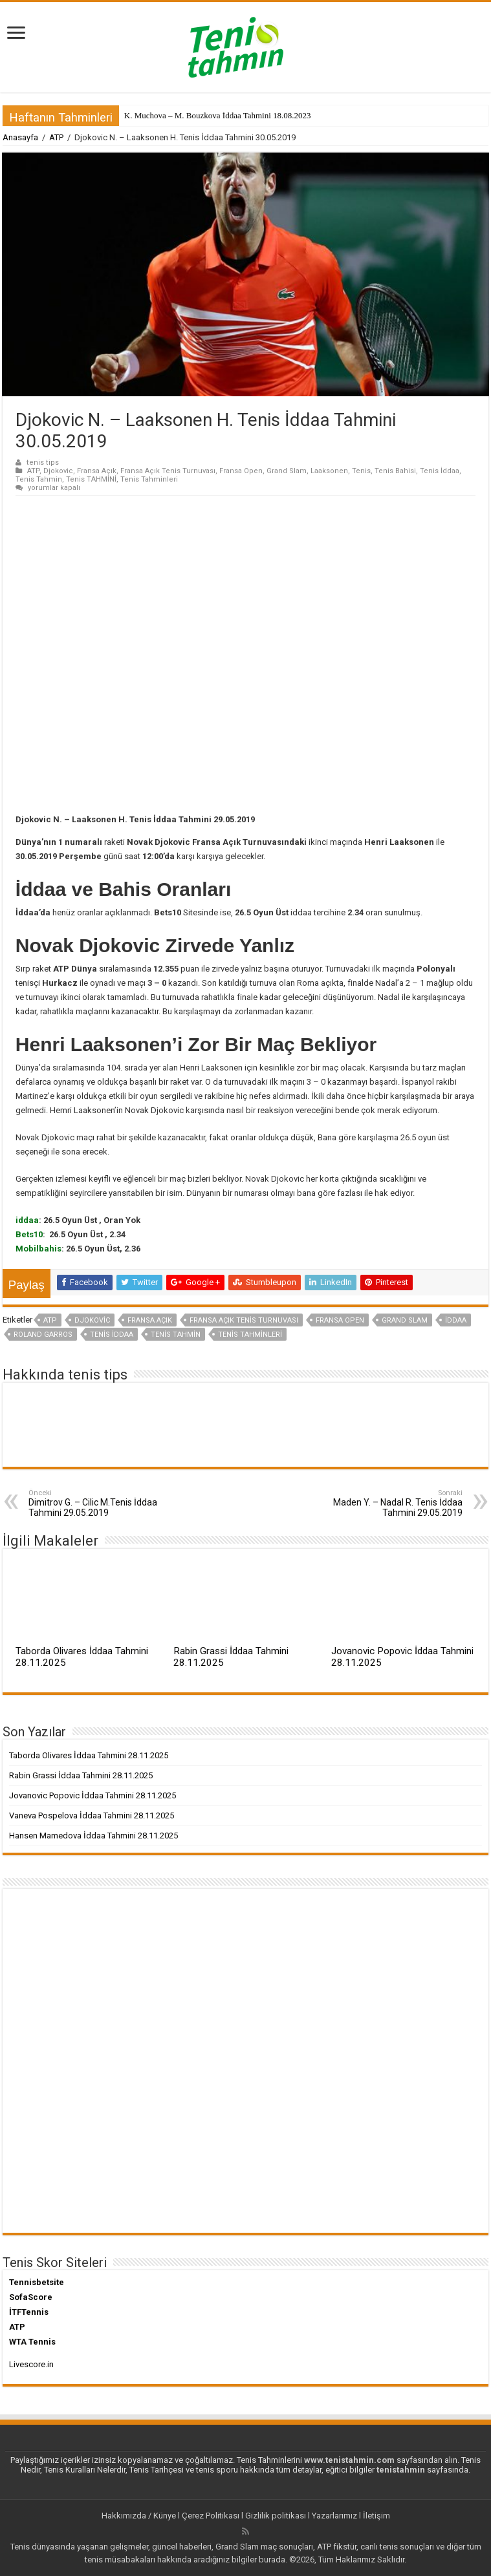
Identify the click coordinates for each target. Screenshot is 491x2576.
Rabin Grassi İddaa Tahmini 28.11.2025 (81, 1775)
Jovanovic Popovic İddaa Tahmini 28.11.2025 (92, 1795)
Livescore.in (31, 2364)
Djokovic (58, 471)
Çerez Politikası (210, 2515)
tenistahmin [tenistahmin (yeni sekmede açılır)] (400, 2470)
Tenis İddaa (439, 471)
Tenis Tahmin (39, 479)
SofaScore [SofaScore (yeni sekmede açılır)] (30, 2297)
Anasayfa (20, 137)
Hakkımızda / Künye (139, 2515)
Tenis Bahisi (395, 471)
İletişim (376, 2515)
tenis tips (43, 462)
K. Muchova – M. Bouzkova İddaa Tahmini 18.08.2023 (217, 115)
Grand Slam (287, 471)
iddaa (455, 1320)
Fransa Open (241, 471)
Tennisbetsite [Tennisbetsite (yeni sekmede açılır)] (36, 2282)
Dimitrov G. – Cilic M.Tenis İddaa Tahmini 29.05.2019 (94, 1503)
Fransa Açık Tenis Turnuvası (167, 471)
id (19, 1220)
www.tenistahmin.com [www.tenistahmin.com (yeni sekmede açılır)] (349, 2460)
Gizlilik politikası (275, 2515)
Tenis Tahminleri (149, 479)
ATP (56, 137)
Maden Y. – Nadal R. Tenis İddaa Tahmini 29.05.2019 (396, 1503)
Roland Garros (43, 1334)
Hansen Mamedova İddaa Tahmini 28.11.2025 (93, 1835)
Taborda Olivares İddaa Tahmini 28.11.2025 (88, 1755)
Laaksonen (329, 471)
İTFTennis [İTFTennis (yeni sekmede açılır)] (29, 2312)
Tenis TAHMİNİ (91, 479)
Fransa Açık (96, 471)
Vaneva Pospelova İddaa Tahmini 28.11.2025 (91, 1815)
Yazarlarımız (334, 2515)
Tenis (361, 471)
